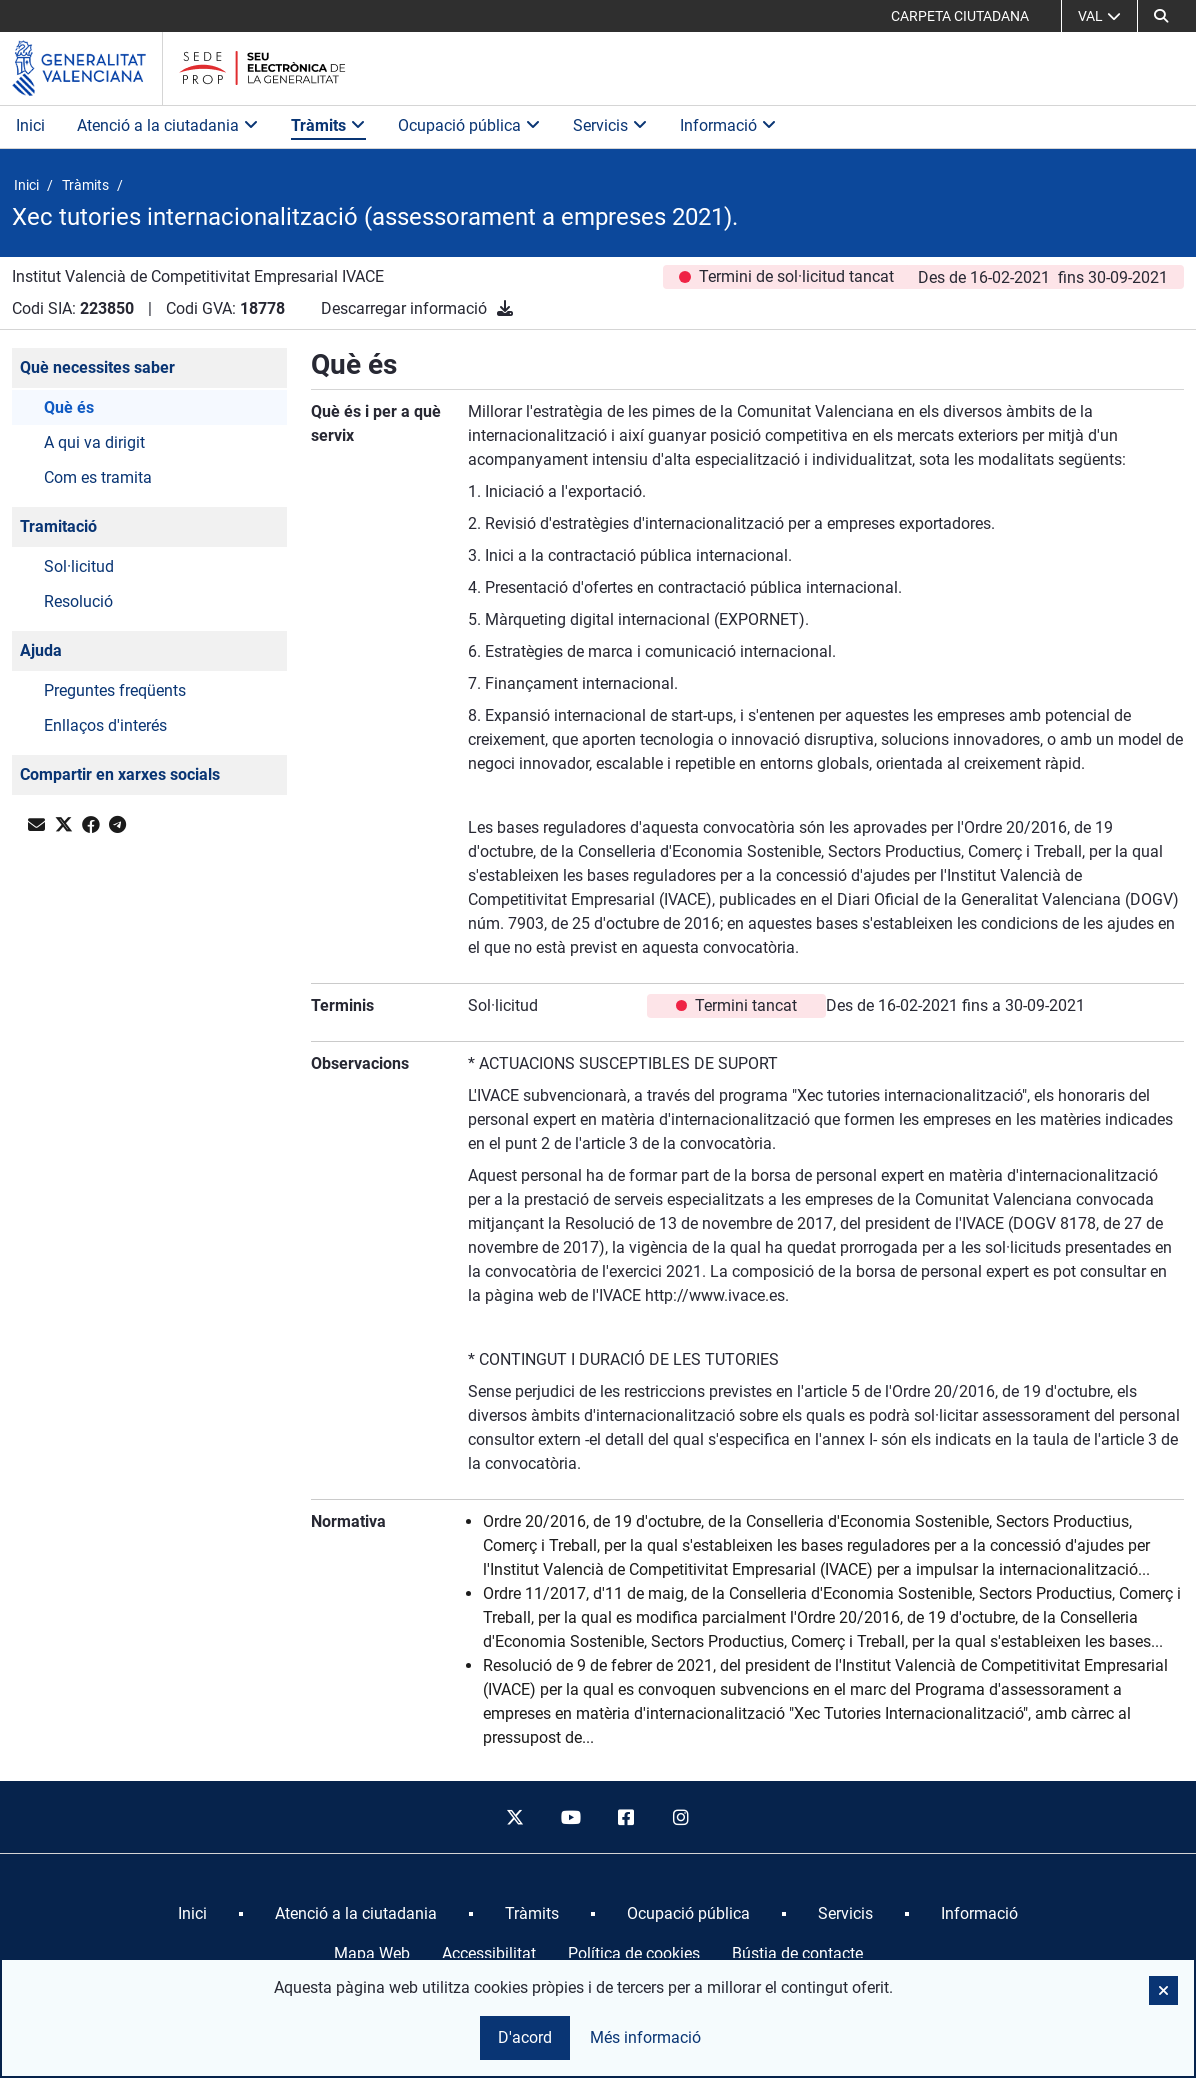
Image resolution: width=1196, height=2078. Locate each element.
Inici (30, 125)
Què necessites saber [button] (97, 367)
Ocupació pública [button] (469, 125)
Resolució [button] (78, 601)
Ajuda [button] (41, 650)
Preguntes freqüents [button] (115, 690)
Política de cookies (634, 1953)
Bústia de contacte (797, 1953)
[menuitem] (192, 1914)
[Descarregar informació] (505, 308)
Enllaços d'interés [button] (105, 725)
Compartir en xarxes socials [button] (120, 774)
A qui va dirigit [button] (94, 442)
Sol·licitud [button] (79, 566)
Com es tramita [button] (98, 477)
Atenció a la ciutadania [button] (168, 125)
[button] (1161, 16)
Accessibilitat (489, 1953)
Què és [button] (69, 407)
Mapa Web (372, 1953)
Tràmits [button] (328, 125)
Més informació (645, 2037)
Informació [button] (728, 125)
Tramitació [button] (58, 526)
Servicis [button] (610, 125)
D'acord (525, 2037)
